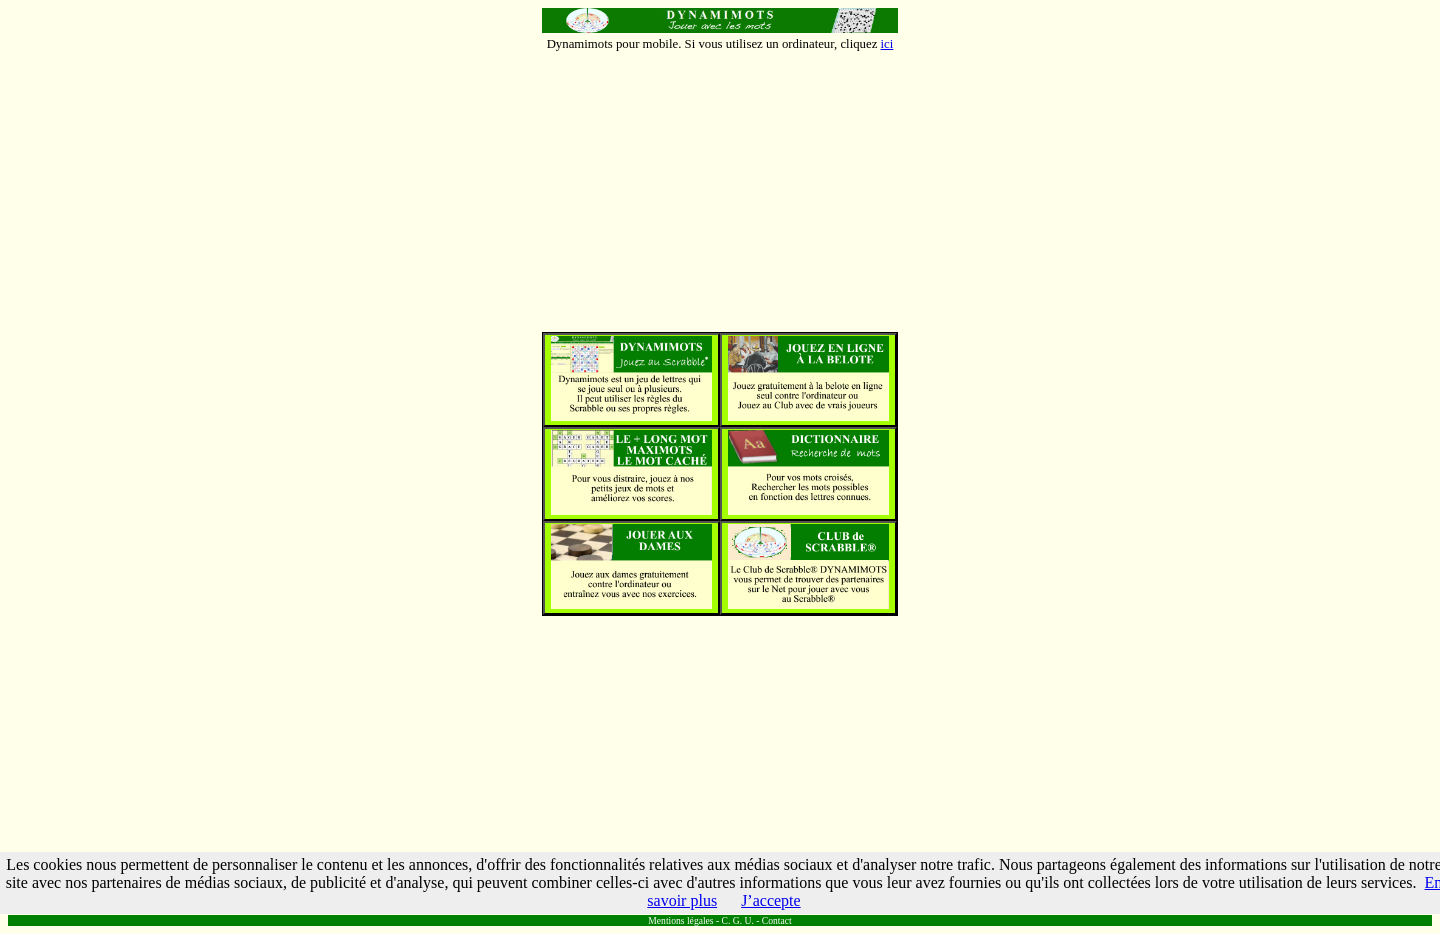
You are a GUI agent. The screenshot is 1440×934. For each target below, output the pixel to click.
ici (887, 44)
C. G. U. (738, 920)
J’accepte (771, 900)
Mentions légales (680, 920)
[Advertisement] (720, 192)
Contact (777, 920)
